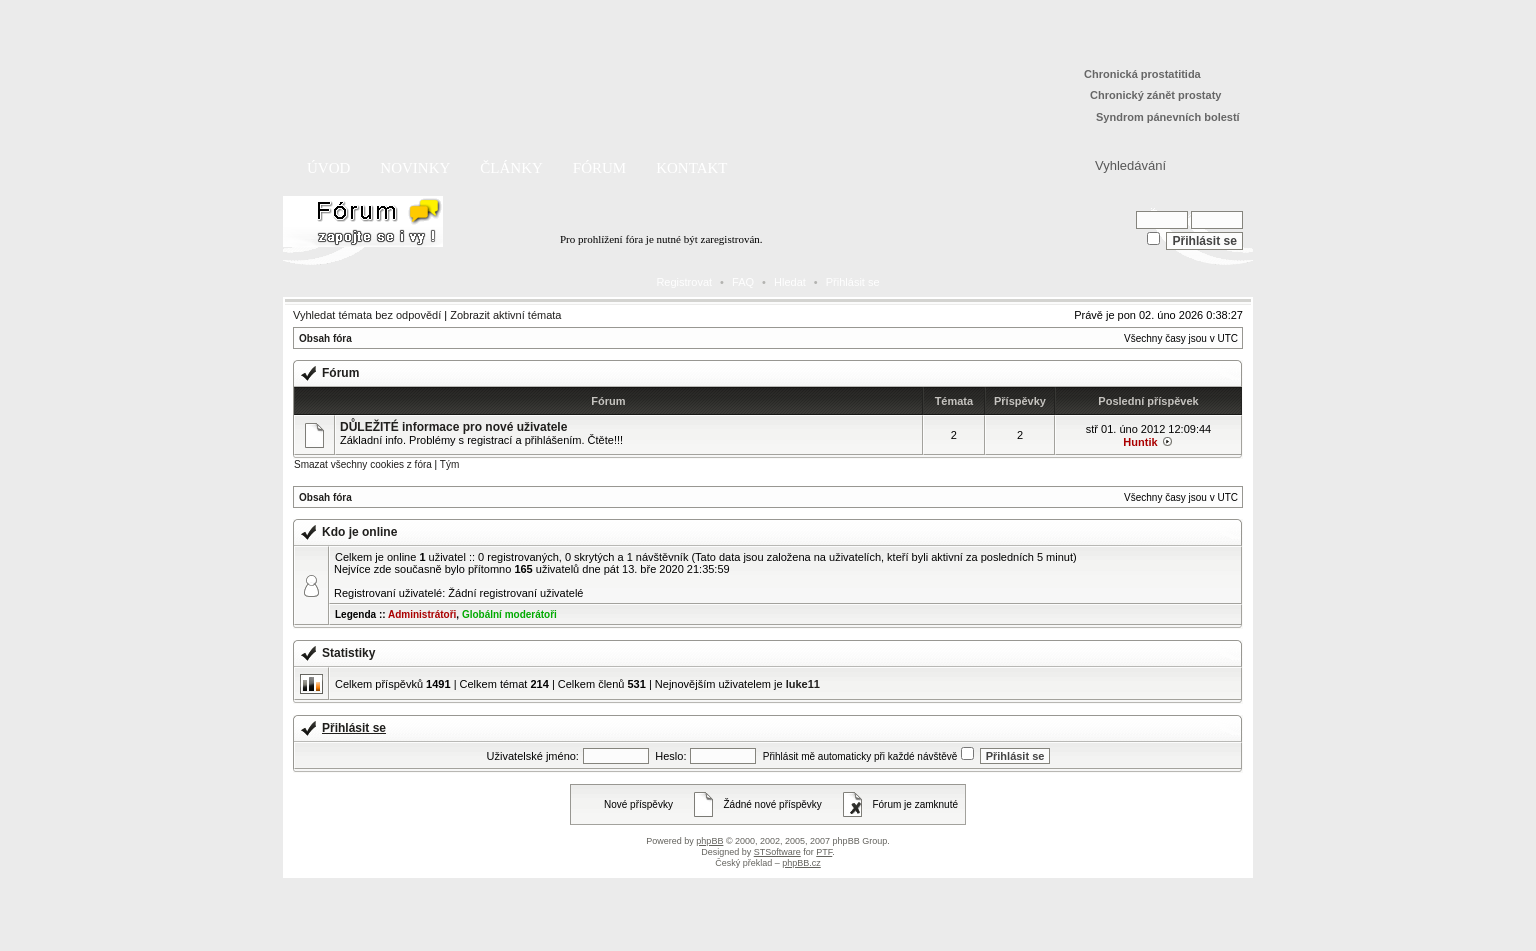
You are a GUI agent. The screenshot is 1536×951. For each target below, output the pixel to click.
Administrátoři (422, 614)
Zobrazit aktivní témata (505, 315)
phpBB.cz (801, 863)
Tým (449, 464)
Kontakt (691, 168)
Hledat (790, 282)
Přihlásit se (853, 282)
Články (511, 168)
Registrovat (684, 282)
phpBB (709, 841)
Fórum (599, 168)
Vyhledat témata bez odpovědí (367, 315)
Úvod (328, 168)
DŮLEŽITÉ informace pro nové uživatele (453, 427)
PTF (824, 852)
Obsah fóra (325, 338)
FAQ (743, 282)
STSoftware (777, 852)
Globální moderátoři (509, 614)
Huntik (1140, 442)
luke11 (803, 684)
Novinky (415, 168)
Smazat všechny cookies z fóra (363, 464)
